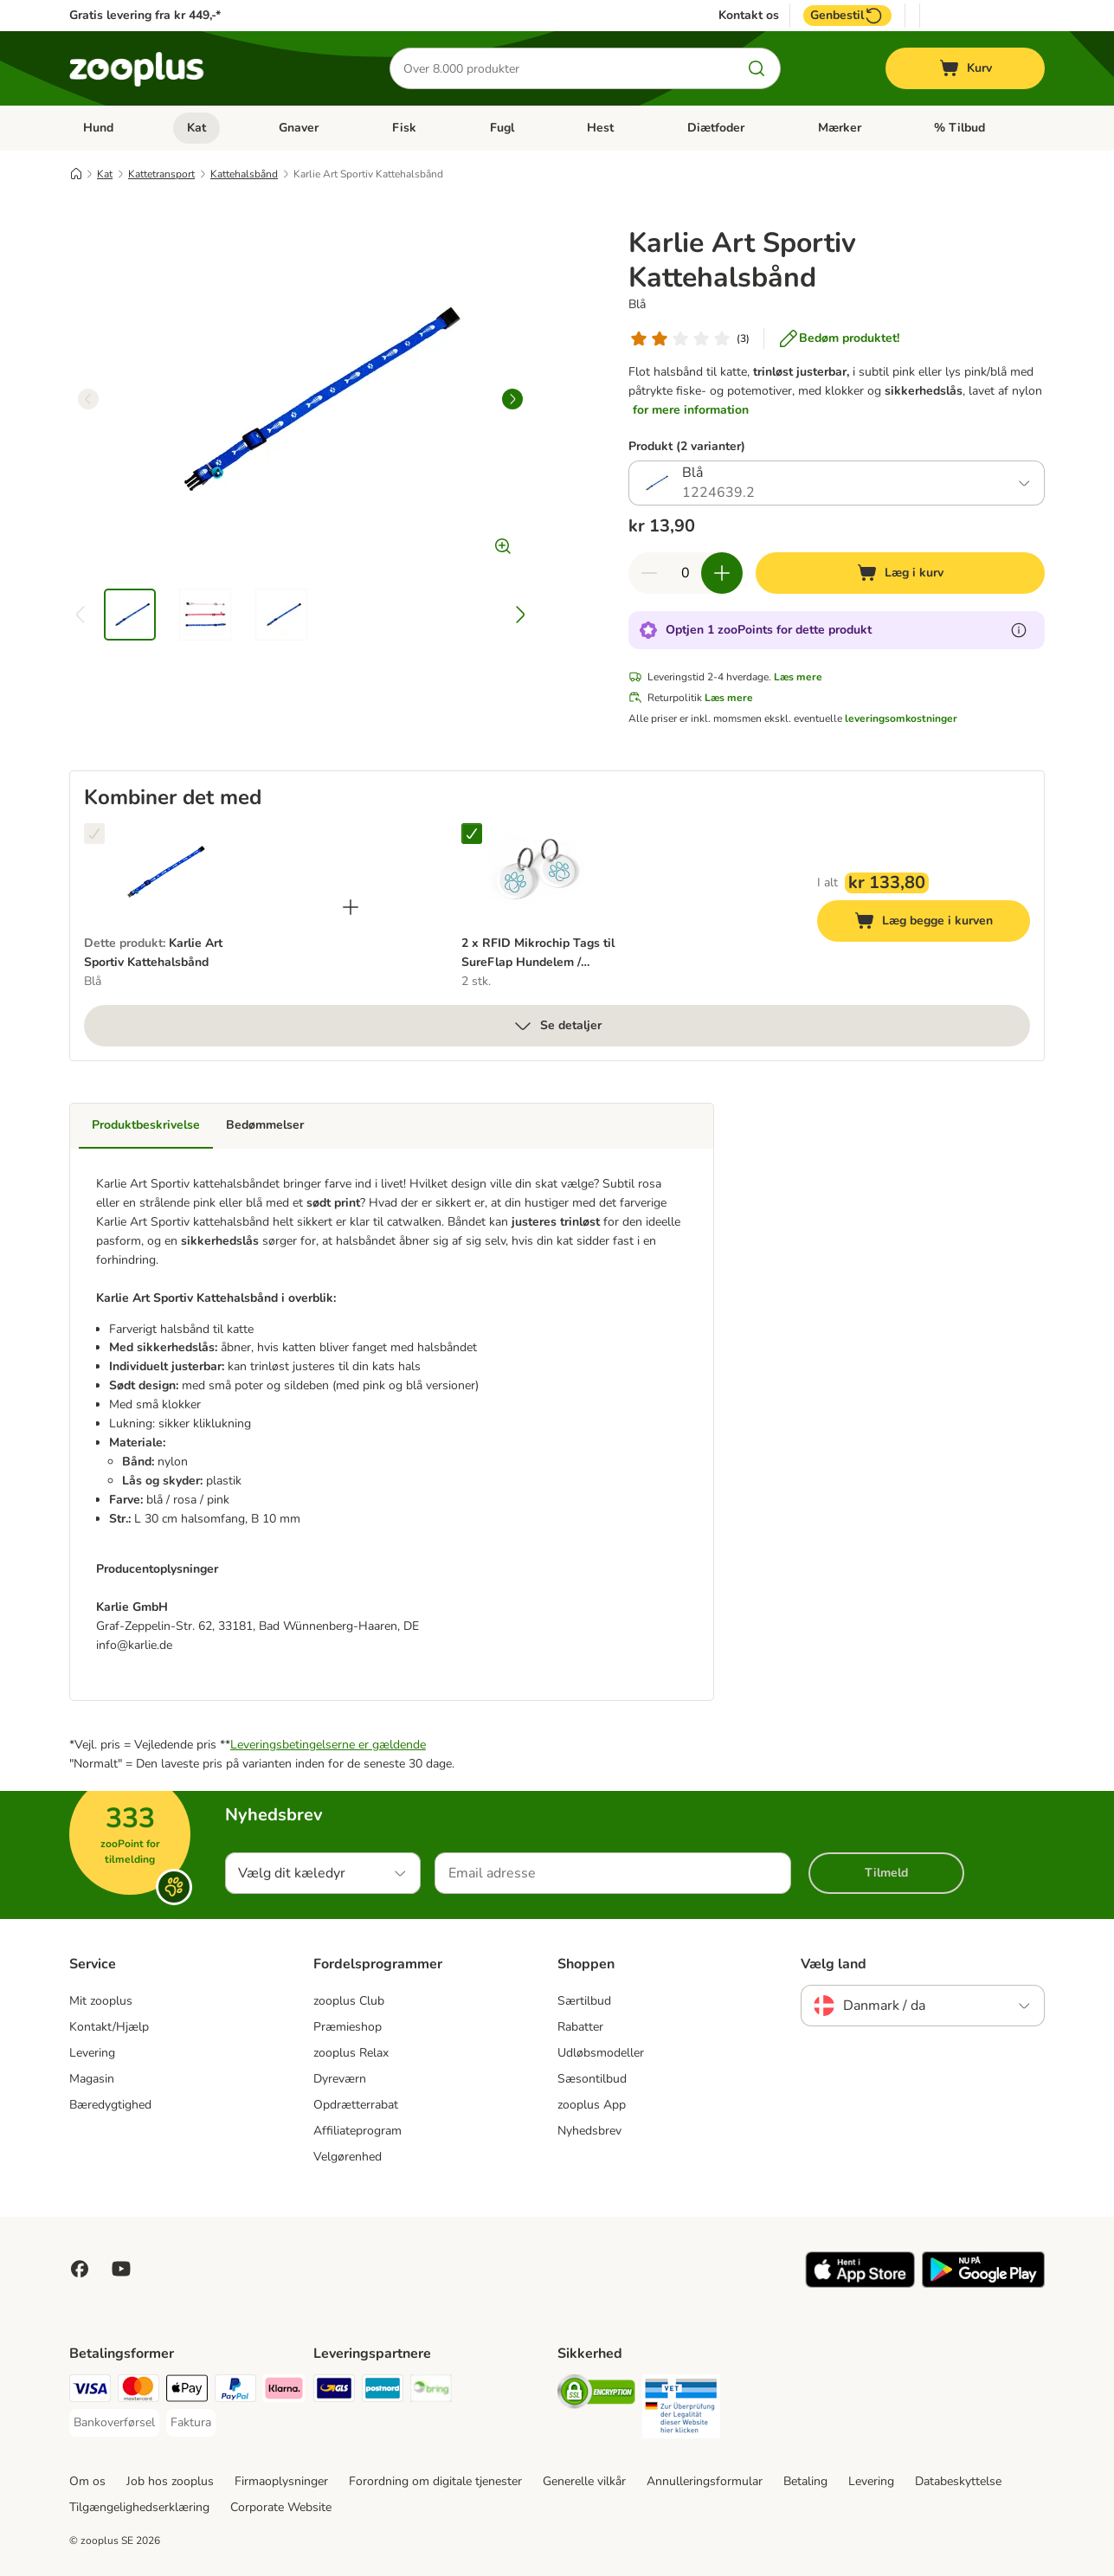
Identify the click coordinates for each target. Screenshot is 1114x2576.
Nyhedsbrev (589, 2130)
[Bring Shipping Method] (431, 2391)
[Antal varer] (685, 573)
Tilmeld (886, 1872)
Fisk (404, 127)
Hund (98, 127)
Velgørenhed (347, 2156)
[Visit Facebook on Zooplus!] (79, 2268)
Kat (196, 127)
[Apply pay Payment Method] (187, 2391)
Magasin (91, 2078)
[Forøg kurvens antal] (722, 573)
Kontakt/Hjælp (109, 2027)
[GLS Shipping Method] (334, 2391)
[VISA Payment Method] (90, 2391)
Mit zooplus (100, 2001)
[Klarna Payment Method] (284, 2391)
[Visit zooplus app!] (860, 2284)
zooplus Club (348, 2001)
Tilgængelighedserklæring (139, 2507)
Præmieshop (347, 2027)
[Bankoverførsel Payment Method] (114, 2422)
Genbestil (847, 15)
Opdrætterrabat (355, 2104)
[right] (512, 399)
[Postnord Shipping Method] (382, 2391)
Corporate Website (281, 2507)
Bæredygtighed (110, 2104)
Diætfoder (715, 127)
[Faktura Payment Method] (191, 2422)
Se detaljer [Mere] (557, 1025)
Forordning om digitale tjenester (435, 2481)
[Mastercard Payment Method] (138, 2391)
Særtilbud (584, 2001)
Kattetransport (161, 174)
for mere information (691, 410)
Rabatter (580, 2027)
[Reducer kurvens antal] (649, 573)
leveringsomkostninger (901, 718)
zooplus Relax (351, 2053)
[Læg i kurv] (900, 573)
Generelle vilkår (584, 2481)
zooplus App (591, 2104)
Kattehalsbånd (244, 174)
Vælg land (833, 1964)
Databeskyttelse (958, 2481)
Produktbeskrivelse (146, 1125)
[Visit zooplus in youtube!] (121, 2268)
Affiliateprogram (357, 2130)
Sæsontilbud (592, 2078)
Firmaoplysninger (281, 2481)
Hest (600, 127)
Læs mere (798, 677)
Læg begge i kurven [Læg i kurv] (942, 923)
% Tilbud (959, 127)
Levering (92, 2053)
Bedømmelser (265, 1125)
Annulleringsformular (705, 2481)
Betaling (805, 2481)
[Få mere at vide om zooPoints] (1018, 630)
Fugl (502, 127)
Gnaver (299, 127)
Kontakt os (748, 15)
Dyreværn (339, 2078)
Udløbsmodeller (600, 2053)
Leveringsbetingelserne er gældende (328, 1744)
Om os (87, 2481)
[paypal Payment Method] (235, 2391)
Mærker (839, 127)
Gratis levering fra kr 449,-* (145, 15)
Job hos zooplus (170, 2481)
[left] (88, 399)
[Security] (596, 2394)
